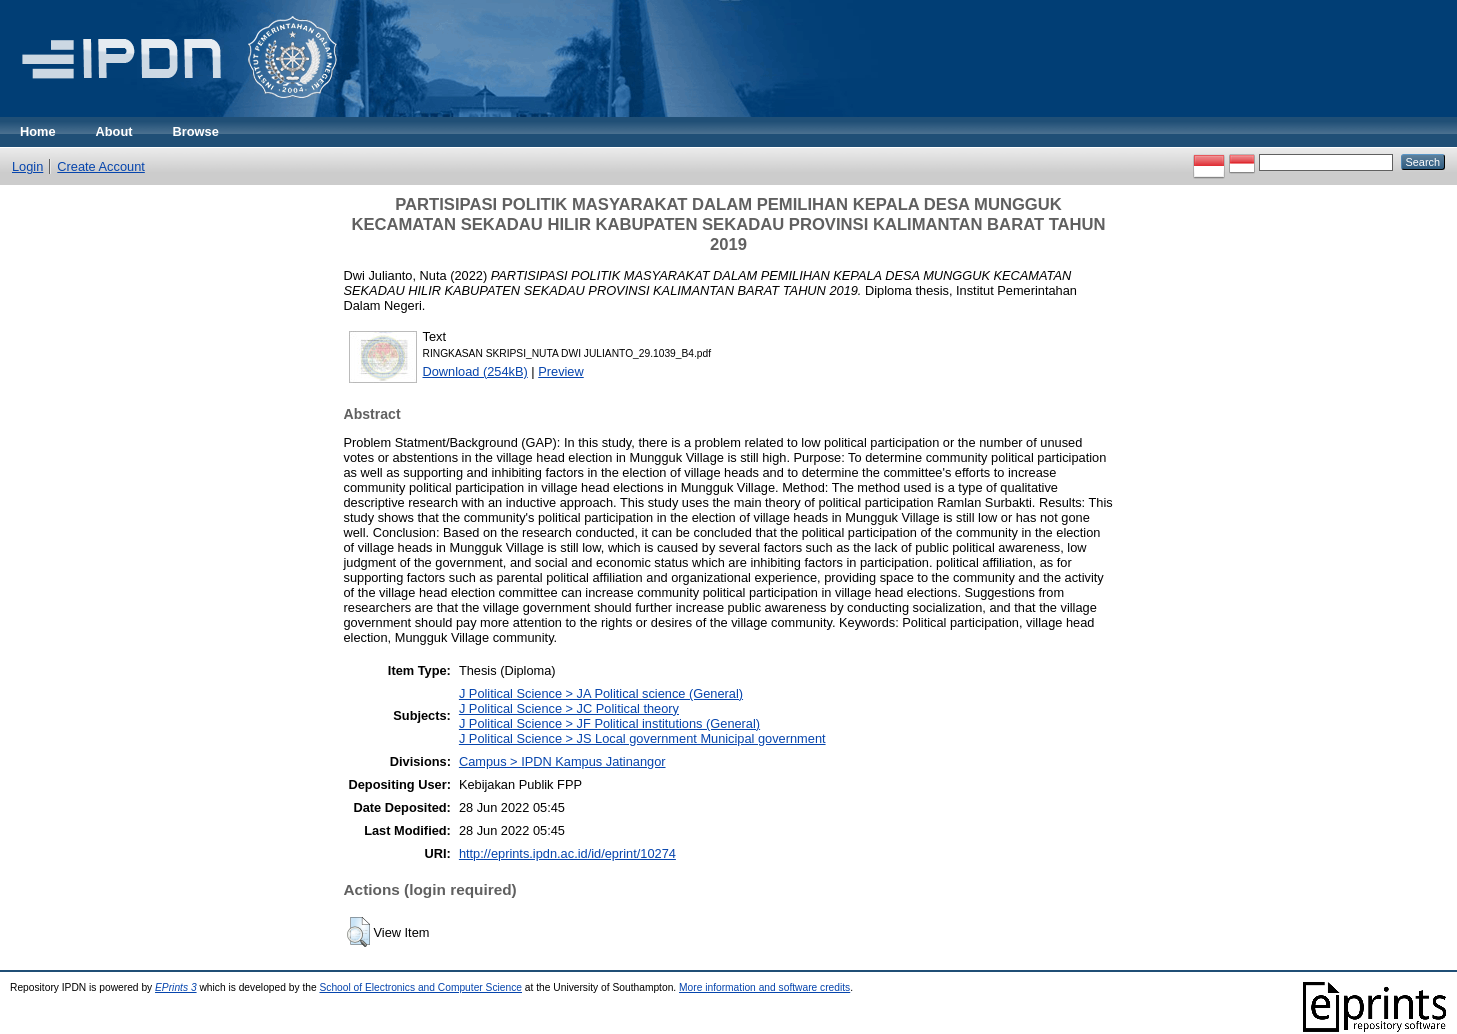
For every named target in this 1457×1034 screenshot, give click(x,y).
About (114, 131)
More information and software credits (764, 987)
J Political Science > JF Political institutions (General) (609, 723)
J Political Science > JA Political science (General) (601, 693)
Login (27, 166)
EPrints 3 (176, 987)
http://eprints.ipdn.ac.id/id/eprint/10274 (567, 853)
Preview (561, 371)
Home (38, 131)
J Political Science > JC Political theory (569, 708)
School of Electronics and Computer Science (420, 987)
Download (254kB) (475, 371)
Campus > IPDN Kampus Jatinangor (562, 761)
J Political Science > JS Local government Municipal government (642, 738)
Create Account (101, 166)
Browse (196, 131)
